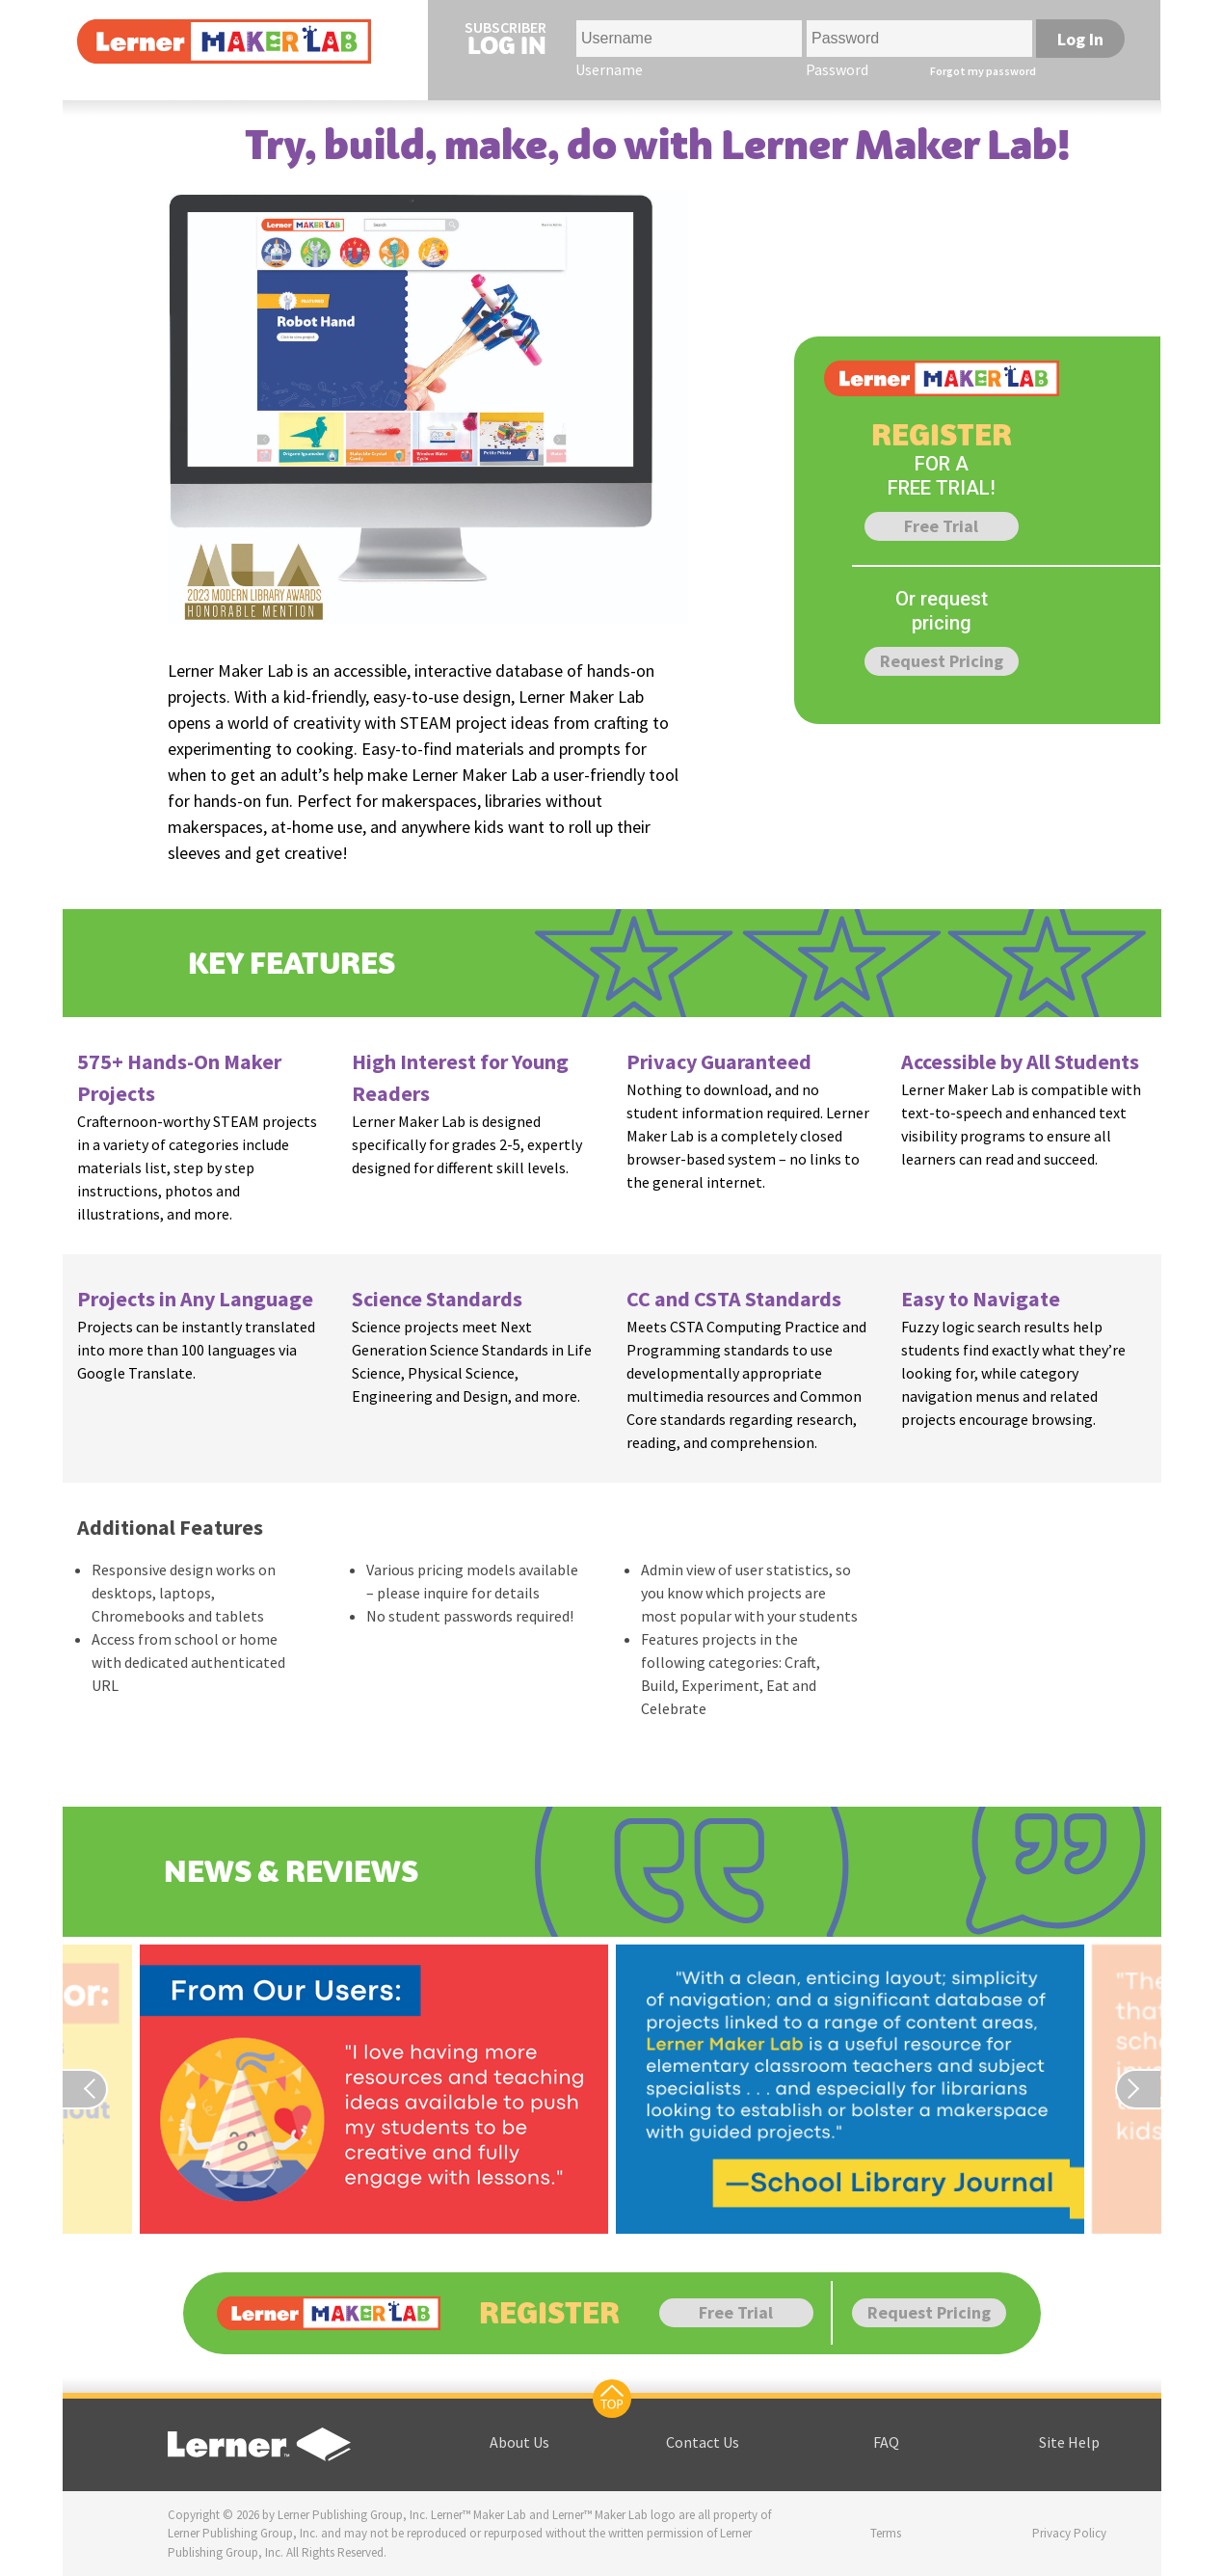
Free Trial (941, 526)
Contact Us (702, 2442)
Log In (1080, 39)
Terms (885, 2533)
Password (837, 69)
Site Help (1069, 2442)
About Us (519, 2442)
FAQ (886, 2442)
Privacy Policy (1069, 2533)
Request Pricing (941, 661)
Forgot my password (983, 71)
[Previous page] (97, 2089)
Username (609, 69)
